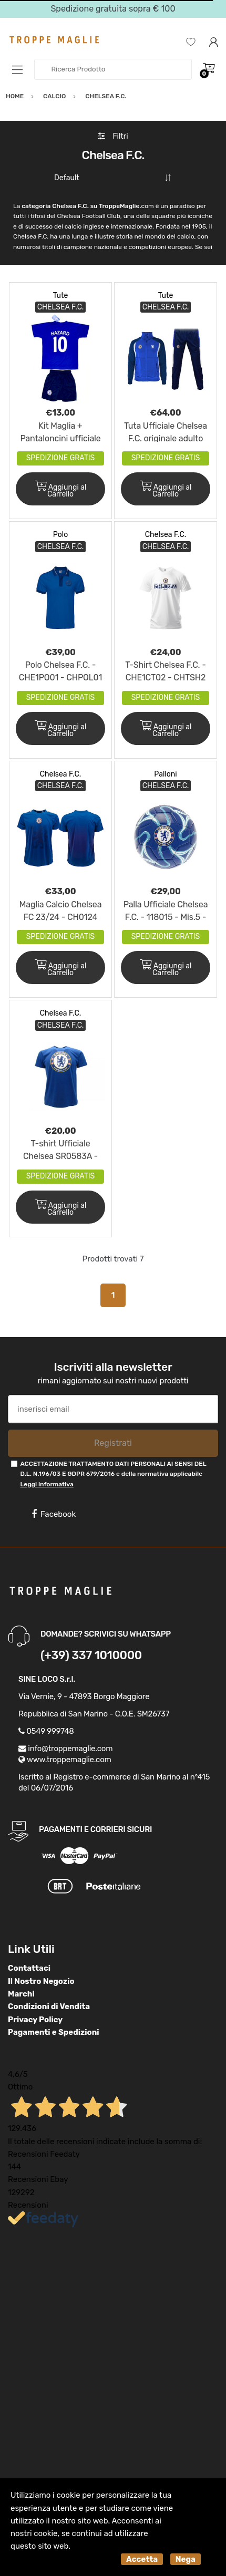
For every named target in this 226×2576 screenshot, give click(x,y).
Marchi (21, 1994)
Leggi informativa (46, 1484)
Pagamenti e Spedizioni (53, 2032)
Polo (60, 534)
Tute (60, 295)
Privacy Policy (35, 2019)
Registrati (113, 1443)
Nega (186, 2559)
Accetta (142, 2559)
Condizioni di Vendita (49, 2006)
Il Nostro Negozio (41, 1981)
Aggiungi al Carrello (61, 490)
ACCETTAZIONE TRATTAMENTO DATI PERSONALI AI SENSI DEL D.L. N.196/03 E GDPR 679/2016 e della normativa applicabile (113, 1474)
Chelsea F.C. (166, 534)
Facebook (54, 1514)
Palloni (165, 774)
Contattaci (29, 1968)
